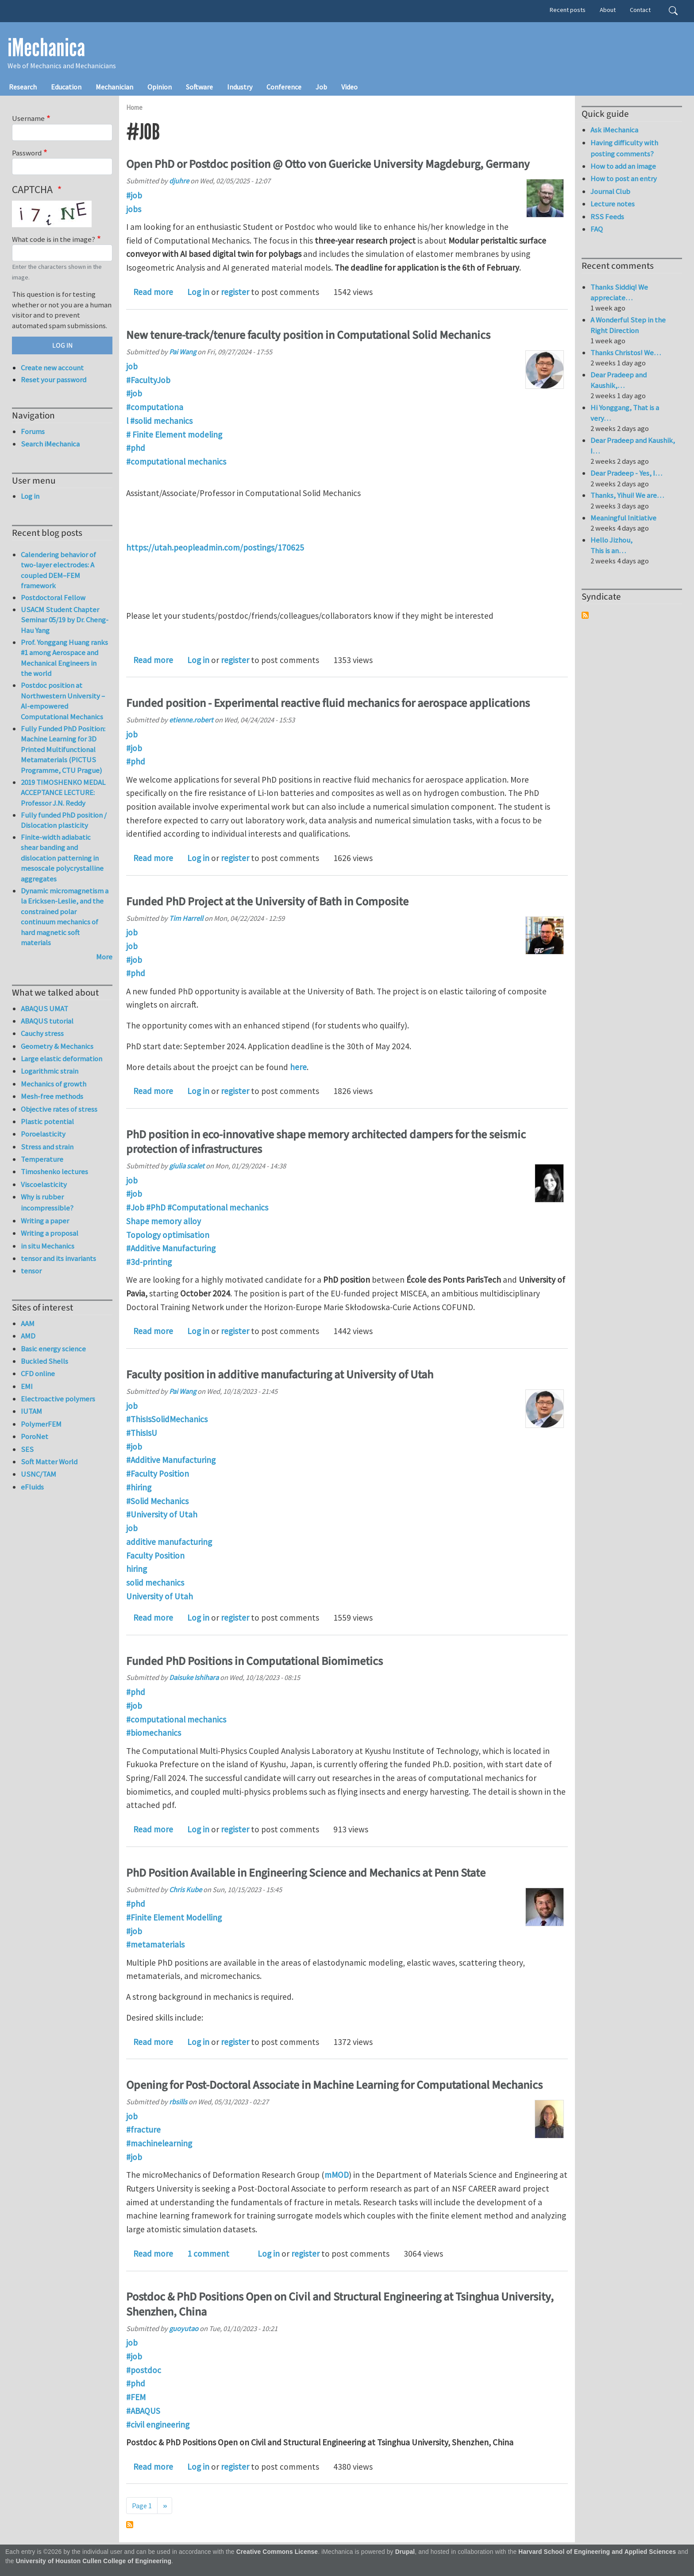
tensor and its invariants (58, 1258)
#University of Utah (161, 1514)
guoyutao (183, 2328)
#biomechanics (153, 1732)
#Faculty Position (157, 1473)
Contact (640, 10)
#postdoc (143, 2370)
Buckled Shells (44, 1361)
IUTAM (31, 1411)
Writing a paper (45, 1221)
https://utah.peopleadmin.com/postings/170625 (215, 547)
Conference (283, 86)
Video (349, 86)
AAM (28, 1323)
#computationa (154, 407)
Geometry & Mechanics (57, 1046)
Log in (198, 292)
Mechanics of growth (53, 1084)
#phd (135, 447)
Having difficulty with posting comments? (624, 148)
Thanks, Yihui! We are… (627, 495)
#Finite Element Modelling (174, 1917)
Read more (153, 292)
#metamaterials (155, 1944)
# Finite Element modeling (174, 434)
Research (23, 86)
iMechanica (46, 48)
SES (27, 1449)
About (608, 10)
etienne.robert (191, 719)
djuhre (179, 180)
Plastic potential (47, 1121)
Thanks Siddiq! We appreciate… (619, 292)
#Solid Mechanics (157, 1501)
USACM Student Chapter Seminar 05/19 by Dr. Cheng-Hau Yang (64, 620)
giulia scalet (186, 1165)
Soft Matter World (49, 1461)
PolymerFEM (41, 1424)
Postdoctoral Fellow (53, 597)
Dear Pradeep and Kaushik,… (618, 380)
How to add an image (623, 166)
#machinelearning (159, 2143)
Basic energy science (53, 1349)
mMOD (336, 2174)
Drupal (405, 2552)
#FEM (136, 2397)
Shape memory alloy (163, 1221)
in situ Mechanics (47, 1246)
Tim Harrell (186, 918)
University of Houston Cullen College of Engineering (93, 2561)
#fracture (143, 2129)
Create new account (52, 367)
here (298, 1067)
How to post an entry (623, 178)
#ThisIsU (141, 1433)
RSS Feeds (607, 216)
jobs (133, 209)
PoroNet (34, 1436)
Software (199, 86)
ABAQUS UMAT (44, 1008)
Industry (239, 86)
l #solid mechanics (159, 420)
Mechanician (114, 86)
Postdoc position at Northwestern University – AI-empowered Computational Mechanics (63, 701)
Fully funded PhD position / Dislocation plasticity (64, 820)
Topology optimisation (167, 1235)
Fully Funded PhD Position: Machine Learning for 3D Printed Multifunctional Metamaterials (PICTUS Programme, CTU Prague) (63, 749)
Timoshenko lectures (54, 1171)
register (235, 292)
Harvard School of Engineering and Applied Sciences (597, 2552)
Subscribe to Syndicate (585, 615)
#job (134, 195)
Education (66, 86)
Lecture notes (612, 204)
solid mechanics (155, 1582)
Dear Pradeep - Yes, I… (626, 473)
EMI (27, 1386)
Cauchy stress (42, 1033)
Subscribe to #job (129, 2524)
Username (28, 118)
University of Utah (159, 1596)
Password (27, 153)
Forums (33, 431)
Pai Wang (182, 351)
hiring (136, 1568)
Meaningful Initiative (623, 518)
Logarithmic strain (49, 1071)
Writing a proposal (49, 1233)
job (132, 366)
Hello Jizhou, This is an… (611, 545)
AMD (28, 1336)
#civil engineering (157, 2424)
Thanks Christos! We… (625, 352)
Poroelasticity (43, 1134)
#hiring (138, 1487)
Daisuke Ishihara (194, 1677)
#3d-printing (149, 1262)
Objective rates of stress (59, 1109)
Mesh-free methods (52, 1096)
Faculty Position (155, 1555)
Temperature (42, 1159)
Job (321, 86)
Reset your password (53, 379)
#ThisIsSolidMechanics (167, 1419)
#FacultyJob (148, 380)
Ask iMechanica (614, 130)
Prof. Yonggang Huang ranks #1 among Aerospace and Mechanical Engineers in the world (64, 658)
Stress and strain (47, 1147)
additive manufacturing (169, 1541)
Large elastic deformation (61, 1058)
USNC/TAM (38, 1474)
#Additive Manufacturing (171, 1248)
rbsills (178, 2101)
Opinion (159, 86)
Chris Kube (185, 1889)
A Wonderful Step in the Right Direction (628, 325)
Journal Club (610, 191)
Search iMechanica (50, 444)
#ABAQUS (143, 2410)
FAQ (596, 229)
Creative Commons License (277, 2552)
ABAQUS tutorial (47, 1021)
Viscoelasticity (44, 1184)
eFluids (32, 1487)
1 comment (208, 2253)
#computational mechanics (176, 461)
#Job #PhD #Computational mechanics (197, 1207)
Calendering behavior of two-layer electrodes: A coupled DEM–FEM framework (58, 570)
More (104, 957)
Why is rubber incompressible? (47, 1202)
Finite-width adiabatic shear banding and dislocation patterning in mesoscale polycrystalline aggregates (62, 858)
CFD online (38, 1373)
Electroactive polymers (58, 1399)
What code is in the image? (53, 239)
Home (134, 107)
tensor (31, 1271)
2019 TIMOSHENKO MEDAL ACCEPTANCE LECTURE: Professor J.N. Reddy (63, 792)
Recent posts (568, 10)
